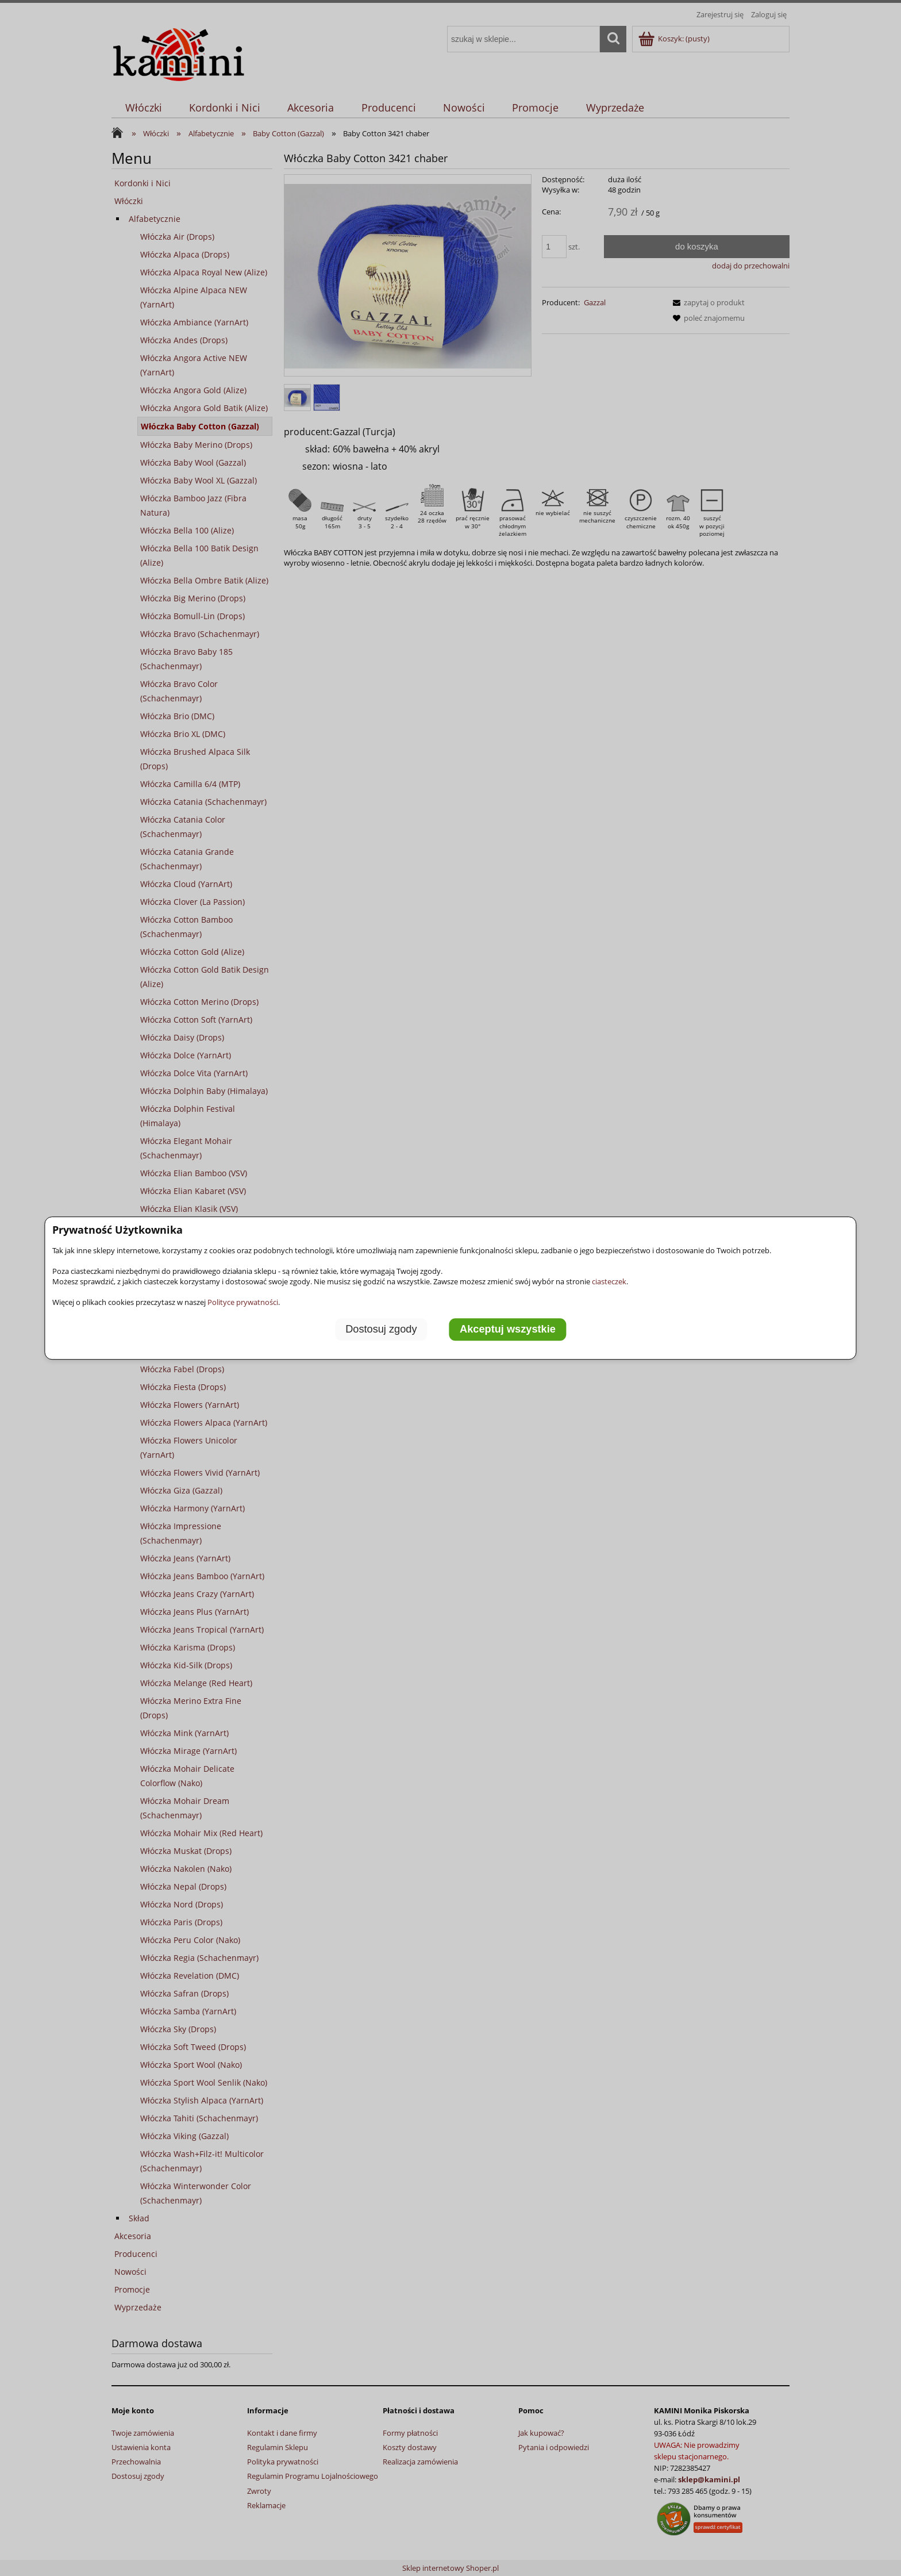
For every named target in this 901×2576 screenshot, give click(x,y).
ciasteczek (609, 1281)
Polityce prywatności (242, 1302)
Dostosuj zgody (381, 1329)
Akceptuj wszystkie (508, 1329)
